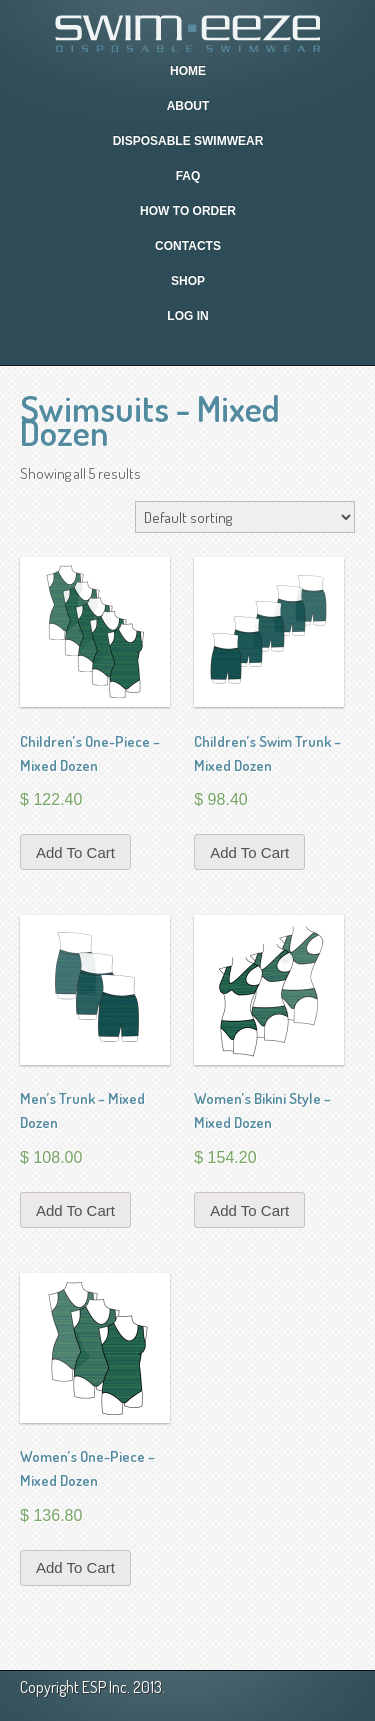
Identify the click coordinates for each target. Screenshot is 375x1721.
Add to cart (75, 852)
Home (188, 71)
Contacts (188, 246)
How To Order (188, 211)
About (188, 106)
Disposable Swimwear (188, 141)
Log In (187, 316)
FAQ (188, 176)
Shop (188, 281)
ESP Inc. (106, 1687)
